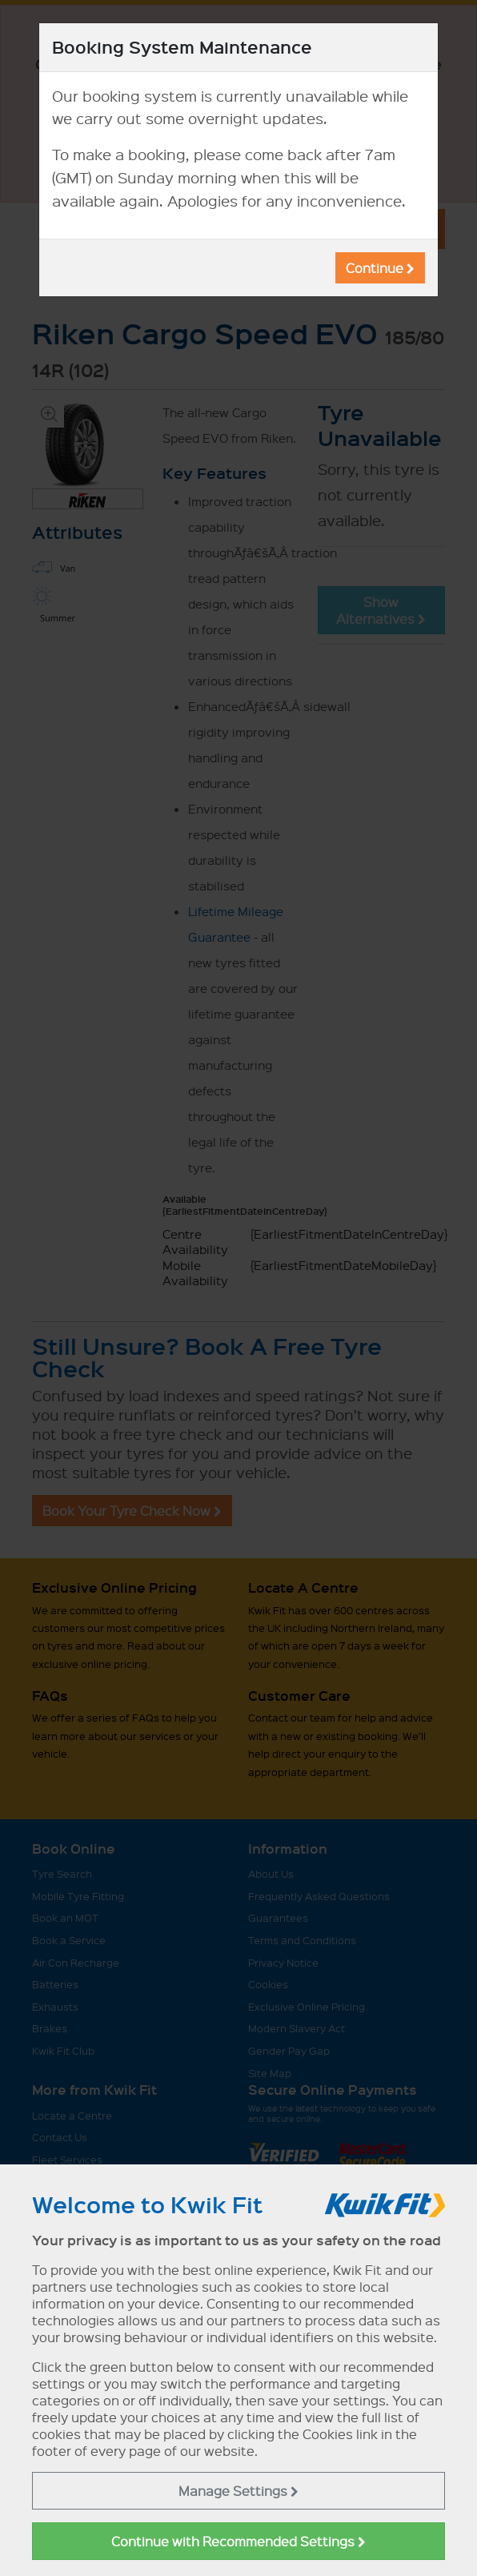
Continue (380, 267)
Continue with (238, 2541)
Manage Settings (238, 2490)
